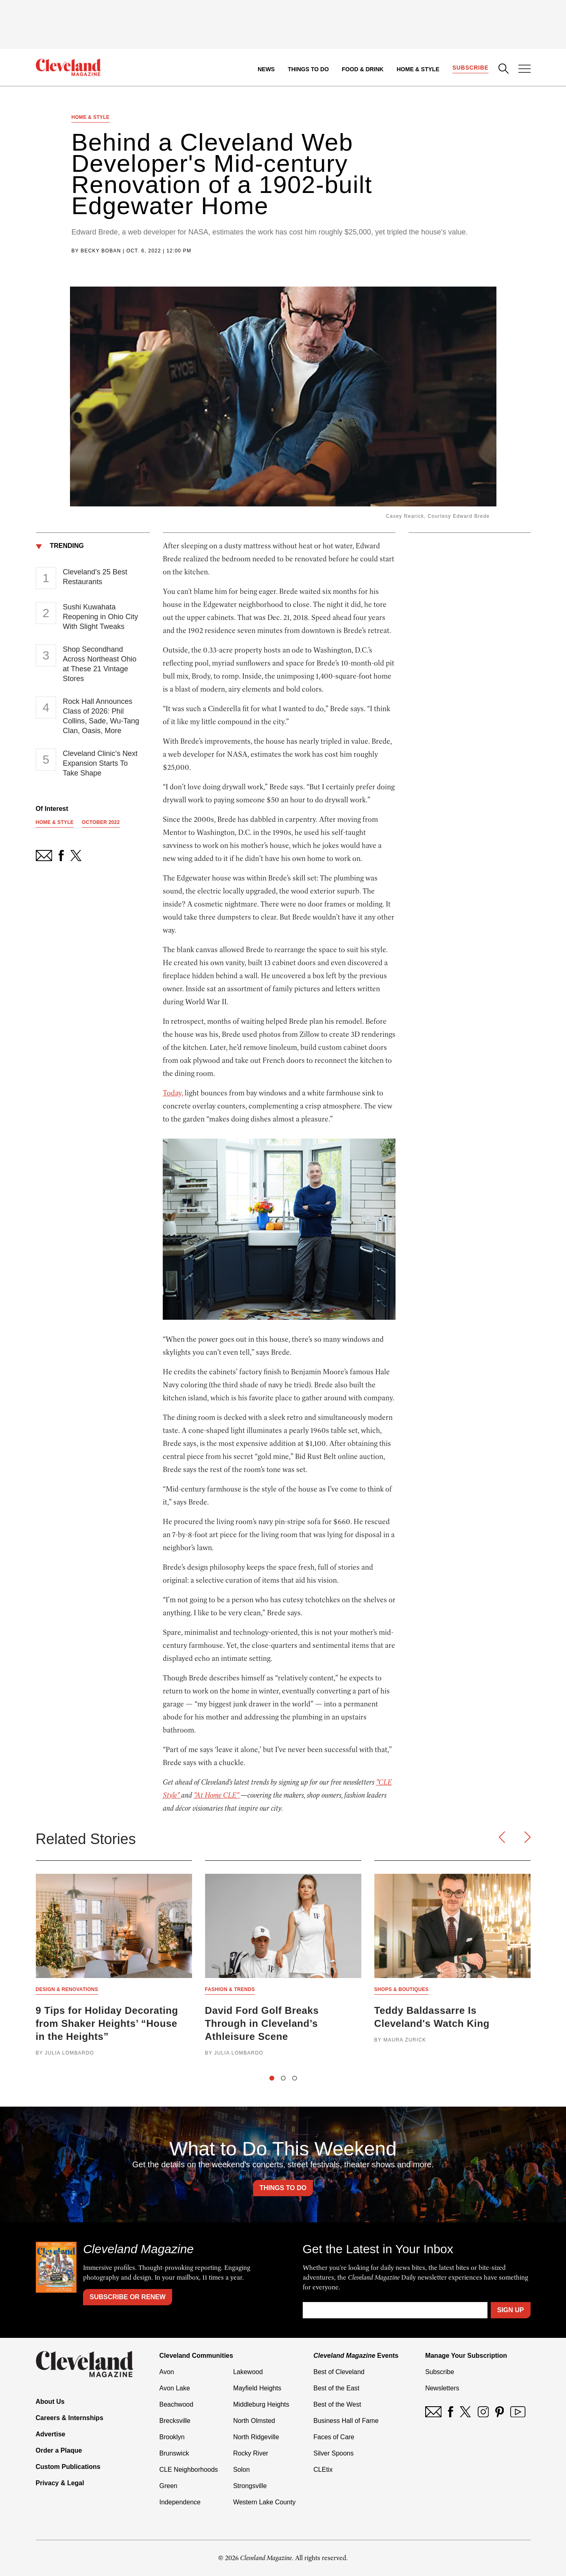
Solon (241, 2469)
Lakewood (248, 2371)
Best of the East (336, 2388)
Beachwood (177, 2404)
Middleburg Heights (261, 2404)
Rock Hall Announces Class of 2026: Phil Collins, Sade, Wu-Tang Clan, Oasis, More (101, 716)
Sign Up (510, 2310)
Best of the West (337, 2404)
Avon (167, 2371)
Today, (173, 1093)
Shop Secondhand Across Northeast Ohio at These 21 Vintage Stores (99, 664)
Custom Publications (68, 2466)
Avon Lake (175, 2388)
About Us (50, 2401)
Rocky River (250, 2453)
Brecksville (175, 2420)
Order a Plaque (59, 2450)
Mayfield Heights (257, 2388)
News (266, 69)
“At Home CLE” (217, 1795)
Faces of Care (333, 2437)
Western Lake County (264, 2502)
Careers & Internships (69, 2417)
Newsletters (442, 2388)
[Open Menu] (524, 70)
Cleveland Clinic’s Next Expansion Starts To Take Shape (100, 763)
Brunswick (174, 2453)
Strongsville (250, 2485)
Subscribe (470, 67)
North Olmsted (254, 2420)
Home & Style (418, 69)
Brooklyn (172, 2437)
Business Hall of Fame (345, 2420)
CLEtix (322, 2469)
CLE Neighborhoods (189, 2469)
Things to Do (308, 69)
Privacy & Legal (60, 2483)
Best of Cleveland (338, 2371)
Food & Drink (363, 69)
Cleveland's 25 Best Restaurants (95, 577)
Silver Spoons (333, 2453)
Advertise (51, 2434)
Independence (180, 2502)
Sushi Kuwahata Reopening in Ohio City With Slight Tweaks (100, 617)
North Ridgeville (256, 2437)
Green (168, 2485)
